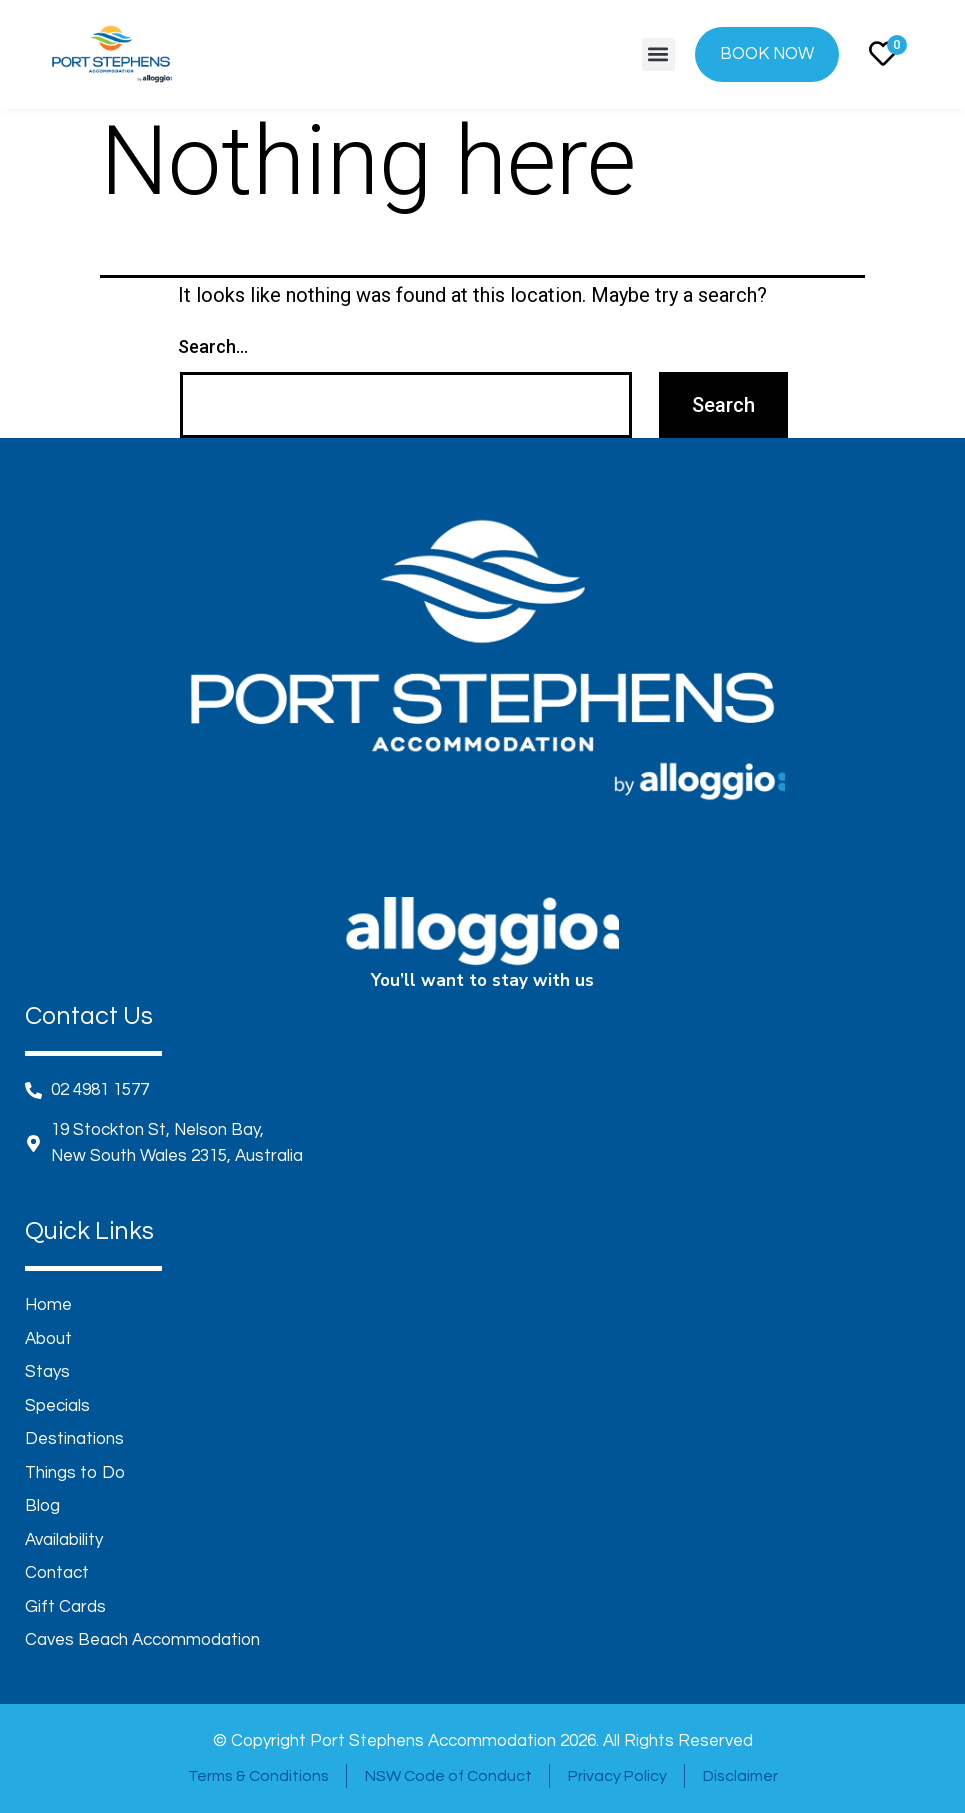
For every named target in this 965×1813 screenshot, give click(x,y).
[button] (658, 54)
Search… (213, 346)
